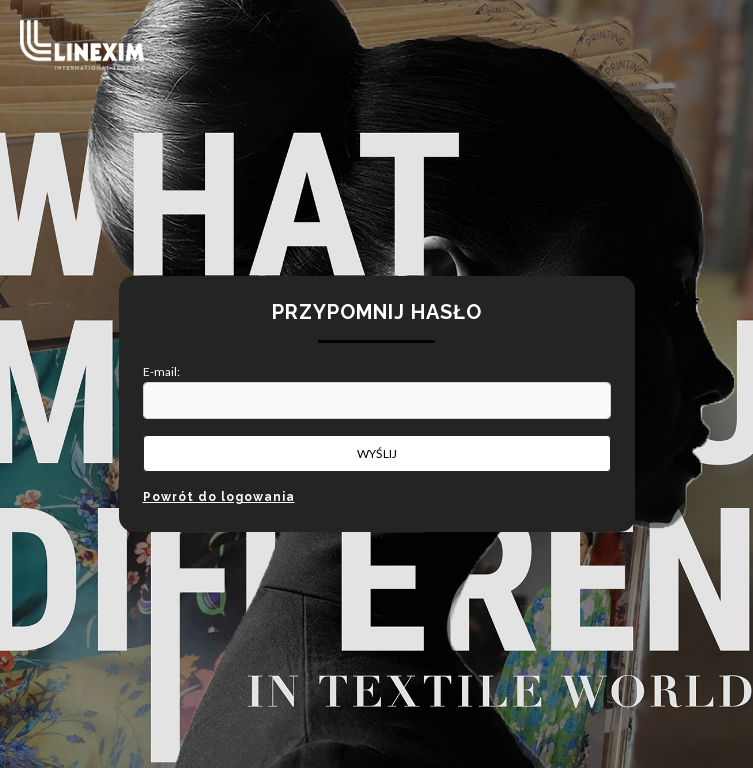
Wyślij (377, 453)
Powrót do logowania (219, 497)
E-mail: (161, 371)
